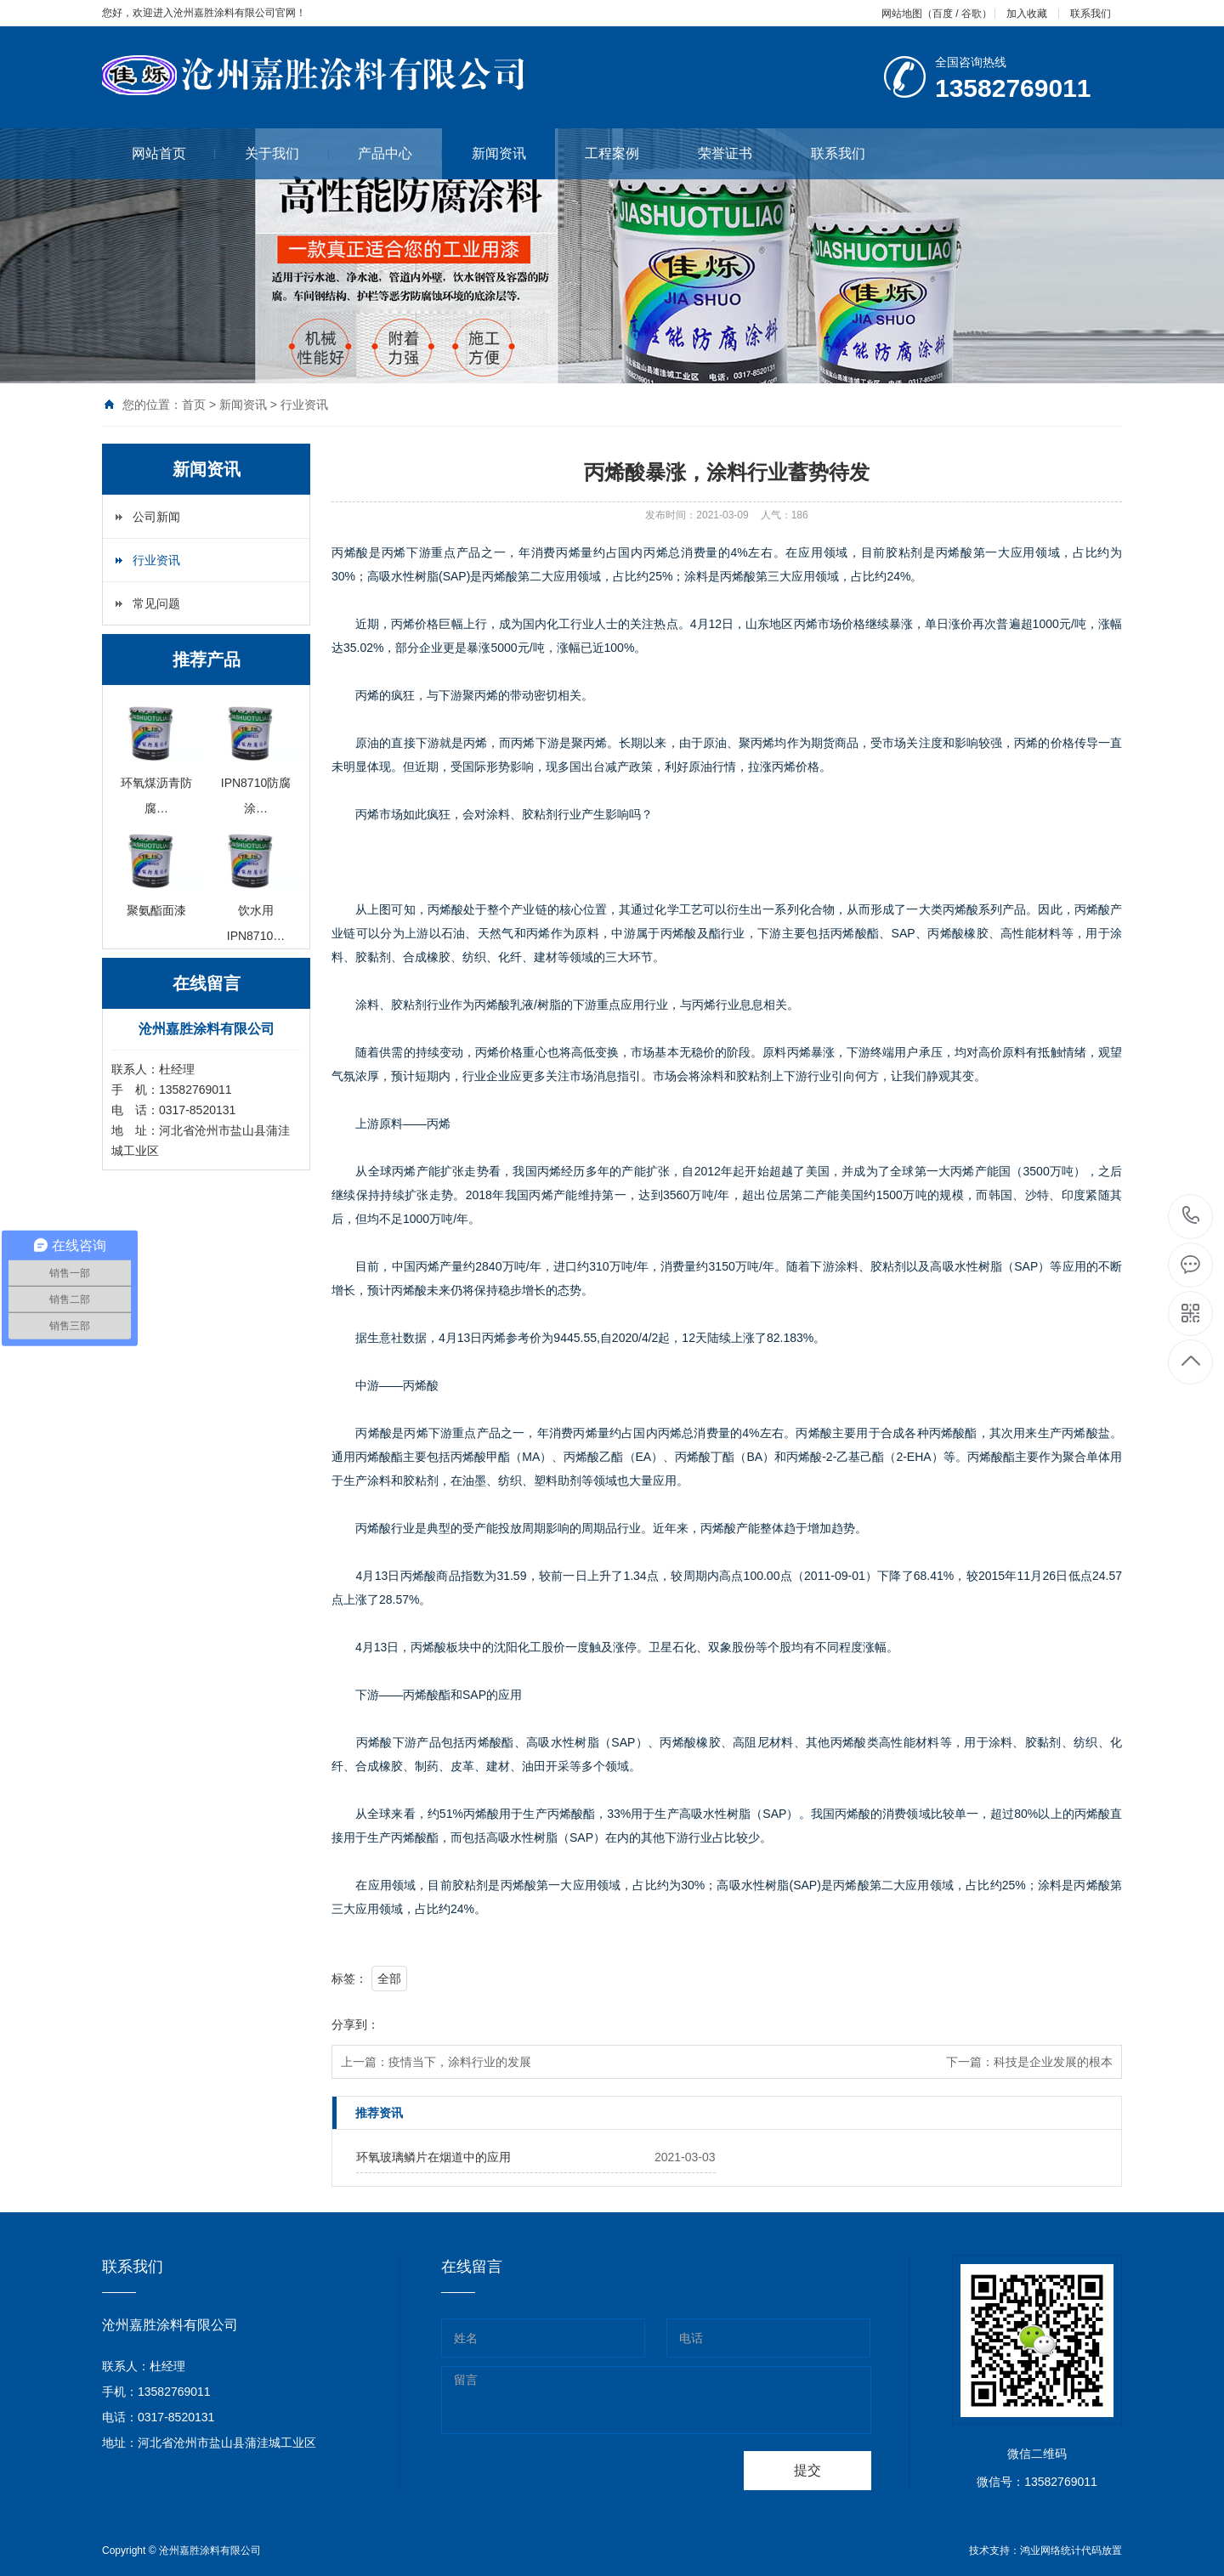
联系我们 (1090, 14)
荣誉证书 (740, 153)
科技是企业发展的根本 (1053, 2062)
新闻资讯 (499, 153)
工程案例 (627, 153)
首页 (194, 404)
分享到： (355, 2024)
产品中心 (400, 153)
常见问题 (156, 603)
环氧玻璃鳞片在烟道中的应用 (433, 2157)
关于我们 (287, 153)
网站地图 (901, 14)
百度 (942, 14)
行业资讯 (304, 404)
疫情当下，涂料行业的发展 (459, 2062)
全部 (389, 1978)
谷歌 (971, 14)
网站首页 (174, 153)
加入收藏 (1026, 14)
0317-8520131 (1191, 1216)
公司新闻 (156, 517)
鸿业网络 (1040, 2550)
